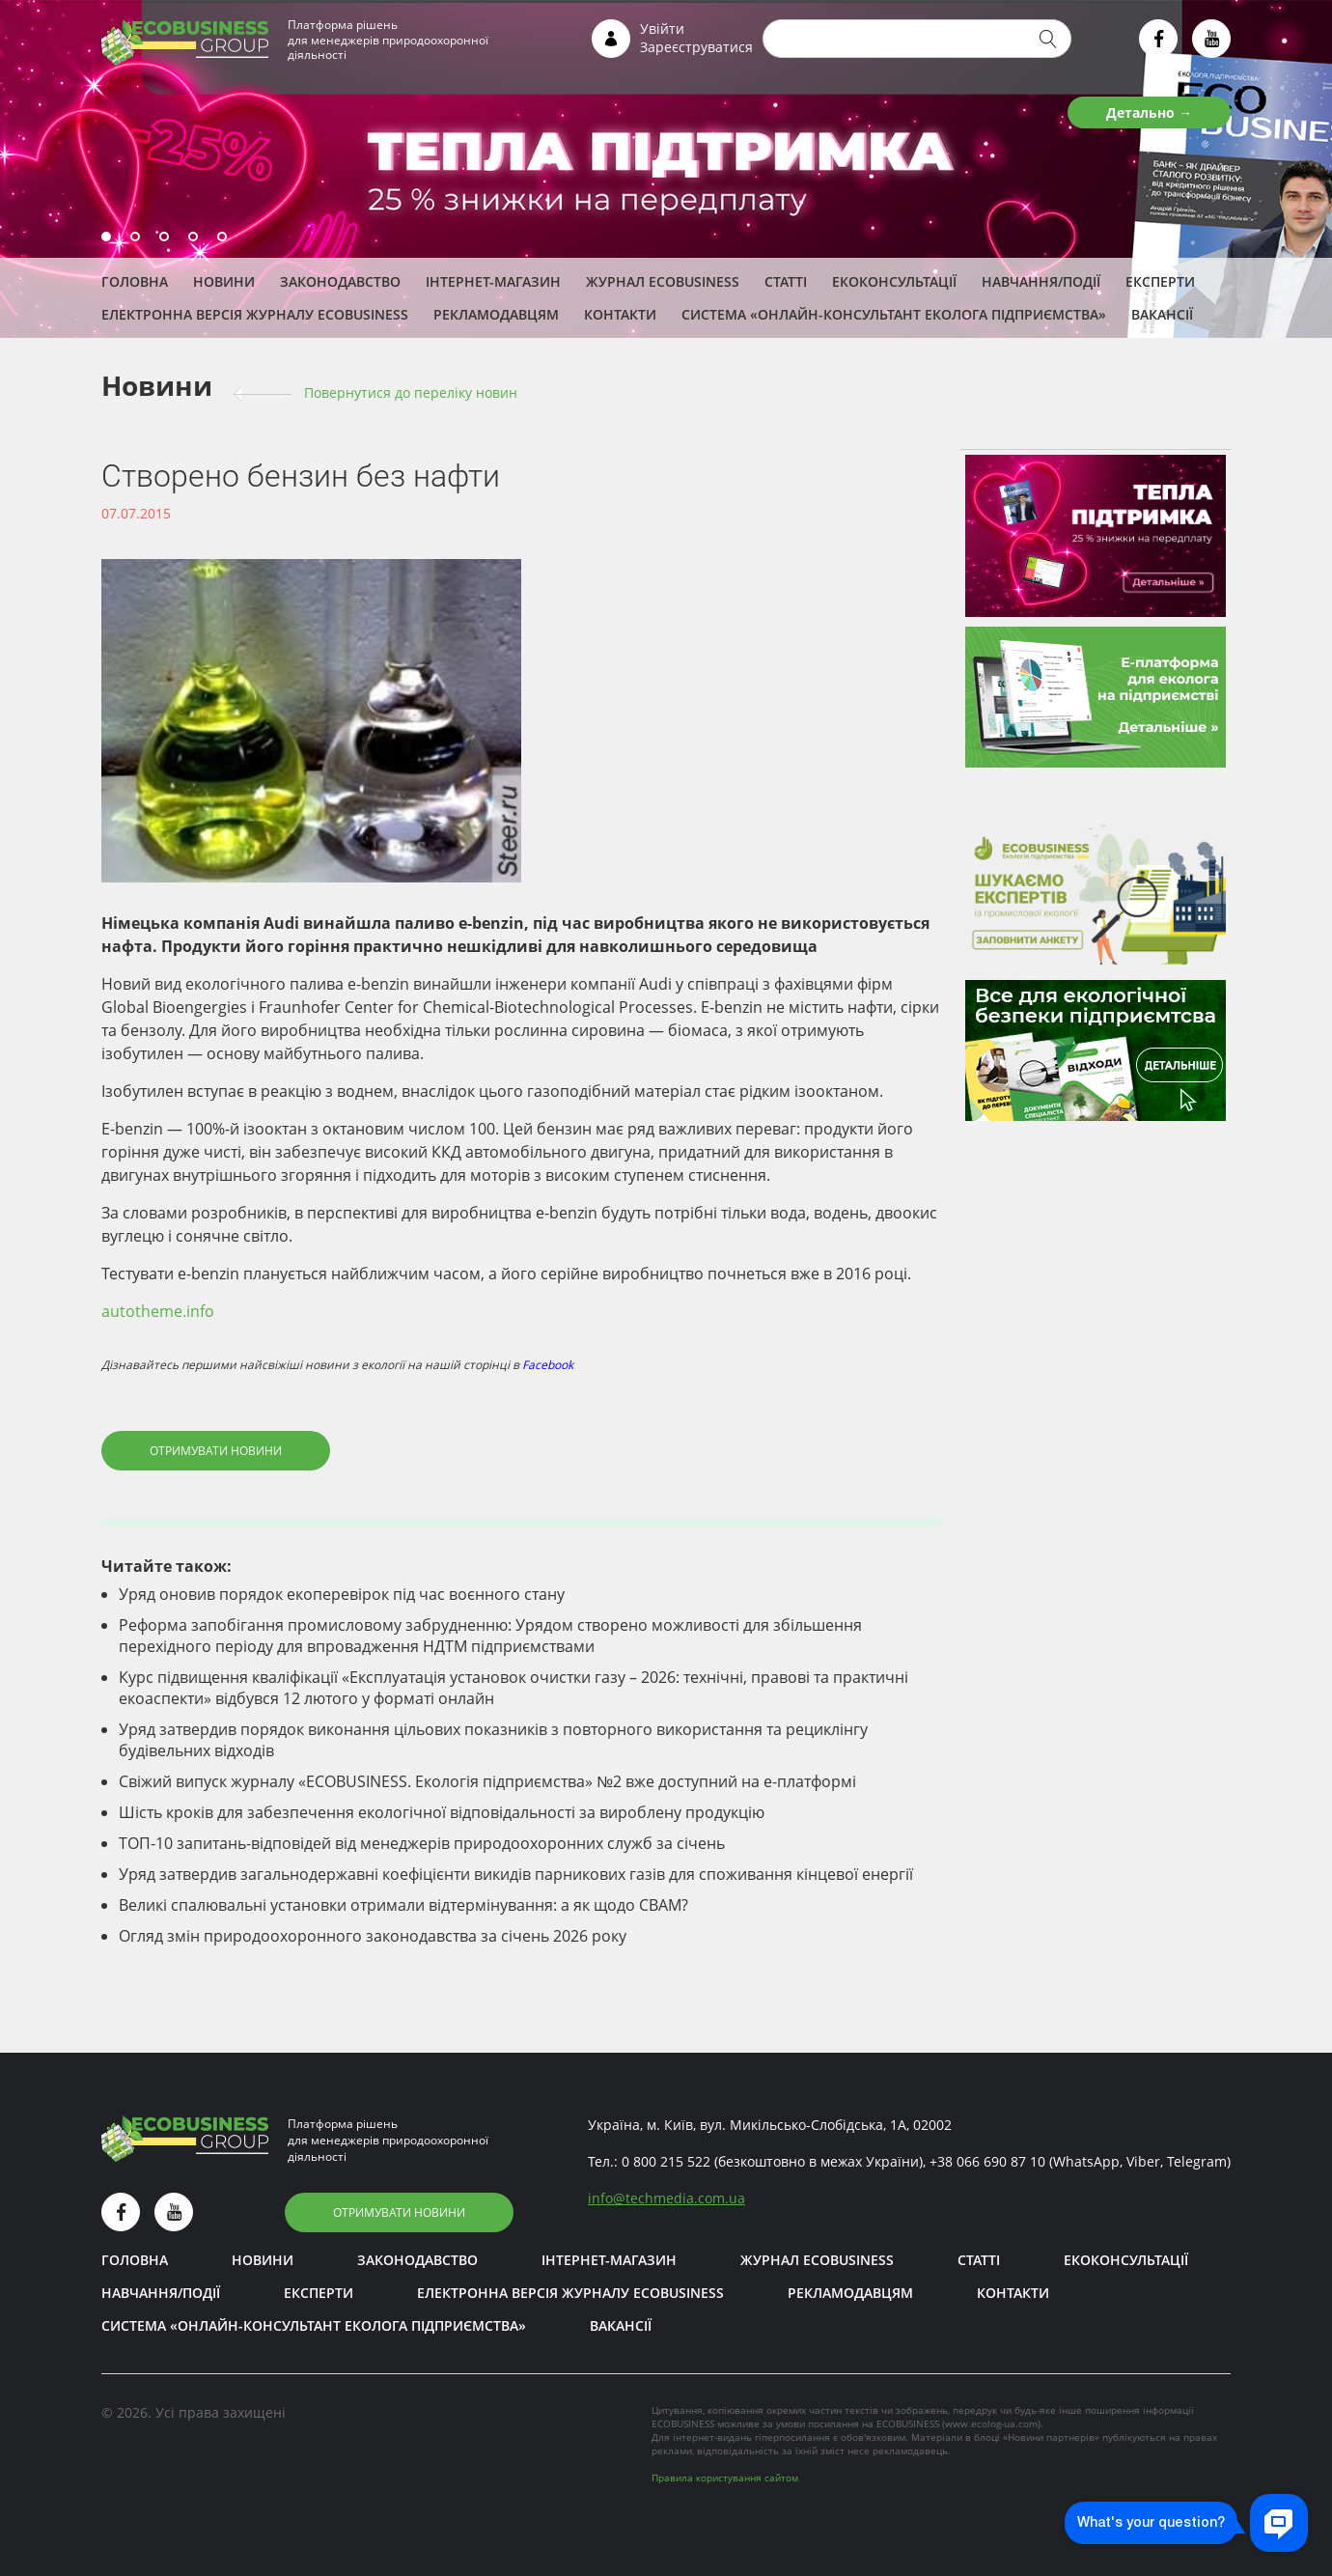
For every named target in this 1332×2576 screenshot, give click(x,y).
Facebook (547, 1365)
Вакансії (1162, 314)
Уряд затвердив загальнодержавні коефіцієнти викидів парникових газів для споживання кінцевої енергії (516, 1874)
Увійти (662, 28)
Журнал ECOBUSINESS (662, 281)
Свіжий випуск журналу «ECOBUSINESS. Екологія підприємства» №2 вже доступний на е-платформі (487, 1781)
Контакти (620, 314)
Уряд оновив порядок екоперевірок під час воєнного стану (342, 1594)
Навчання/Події (1041, 281)
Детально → (1149, 112)
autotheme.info (157, 1311)
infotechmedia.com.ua (666, 2198)
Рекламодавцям (496, 314)
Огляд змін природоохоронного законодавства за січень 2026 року (372, 1935)
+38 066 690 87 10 (987, 2161)
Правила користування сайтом (725, 2477)
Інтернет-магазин (493, 281)
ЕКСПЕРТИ (1160, 281)
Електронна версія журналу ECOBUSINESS (254, 314)
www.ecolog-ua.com (991, 2423)
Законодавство (340, 281)
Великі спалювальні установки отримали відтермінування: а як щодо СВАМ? (403, 1905)
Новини (224, 281)
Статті (785, 281)
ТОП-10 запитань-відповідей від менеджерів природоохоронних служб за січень (422, 1843)
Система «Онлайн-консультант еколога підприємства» (893, 314)
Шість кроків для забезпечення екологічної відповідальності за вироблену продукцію (441, 1812)
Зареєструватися (696, 47)
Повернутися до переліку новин (410, 392)
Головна (134, 281)
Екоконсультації (894, 281)
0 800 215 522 (666, 2161)
